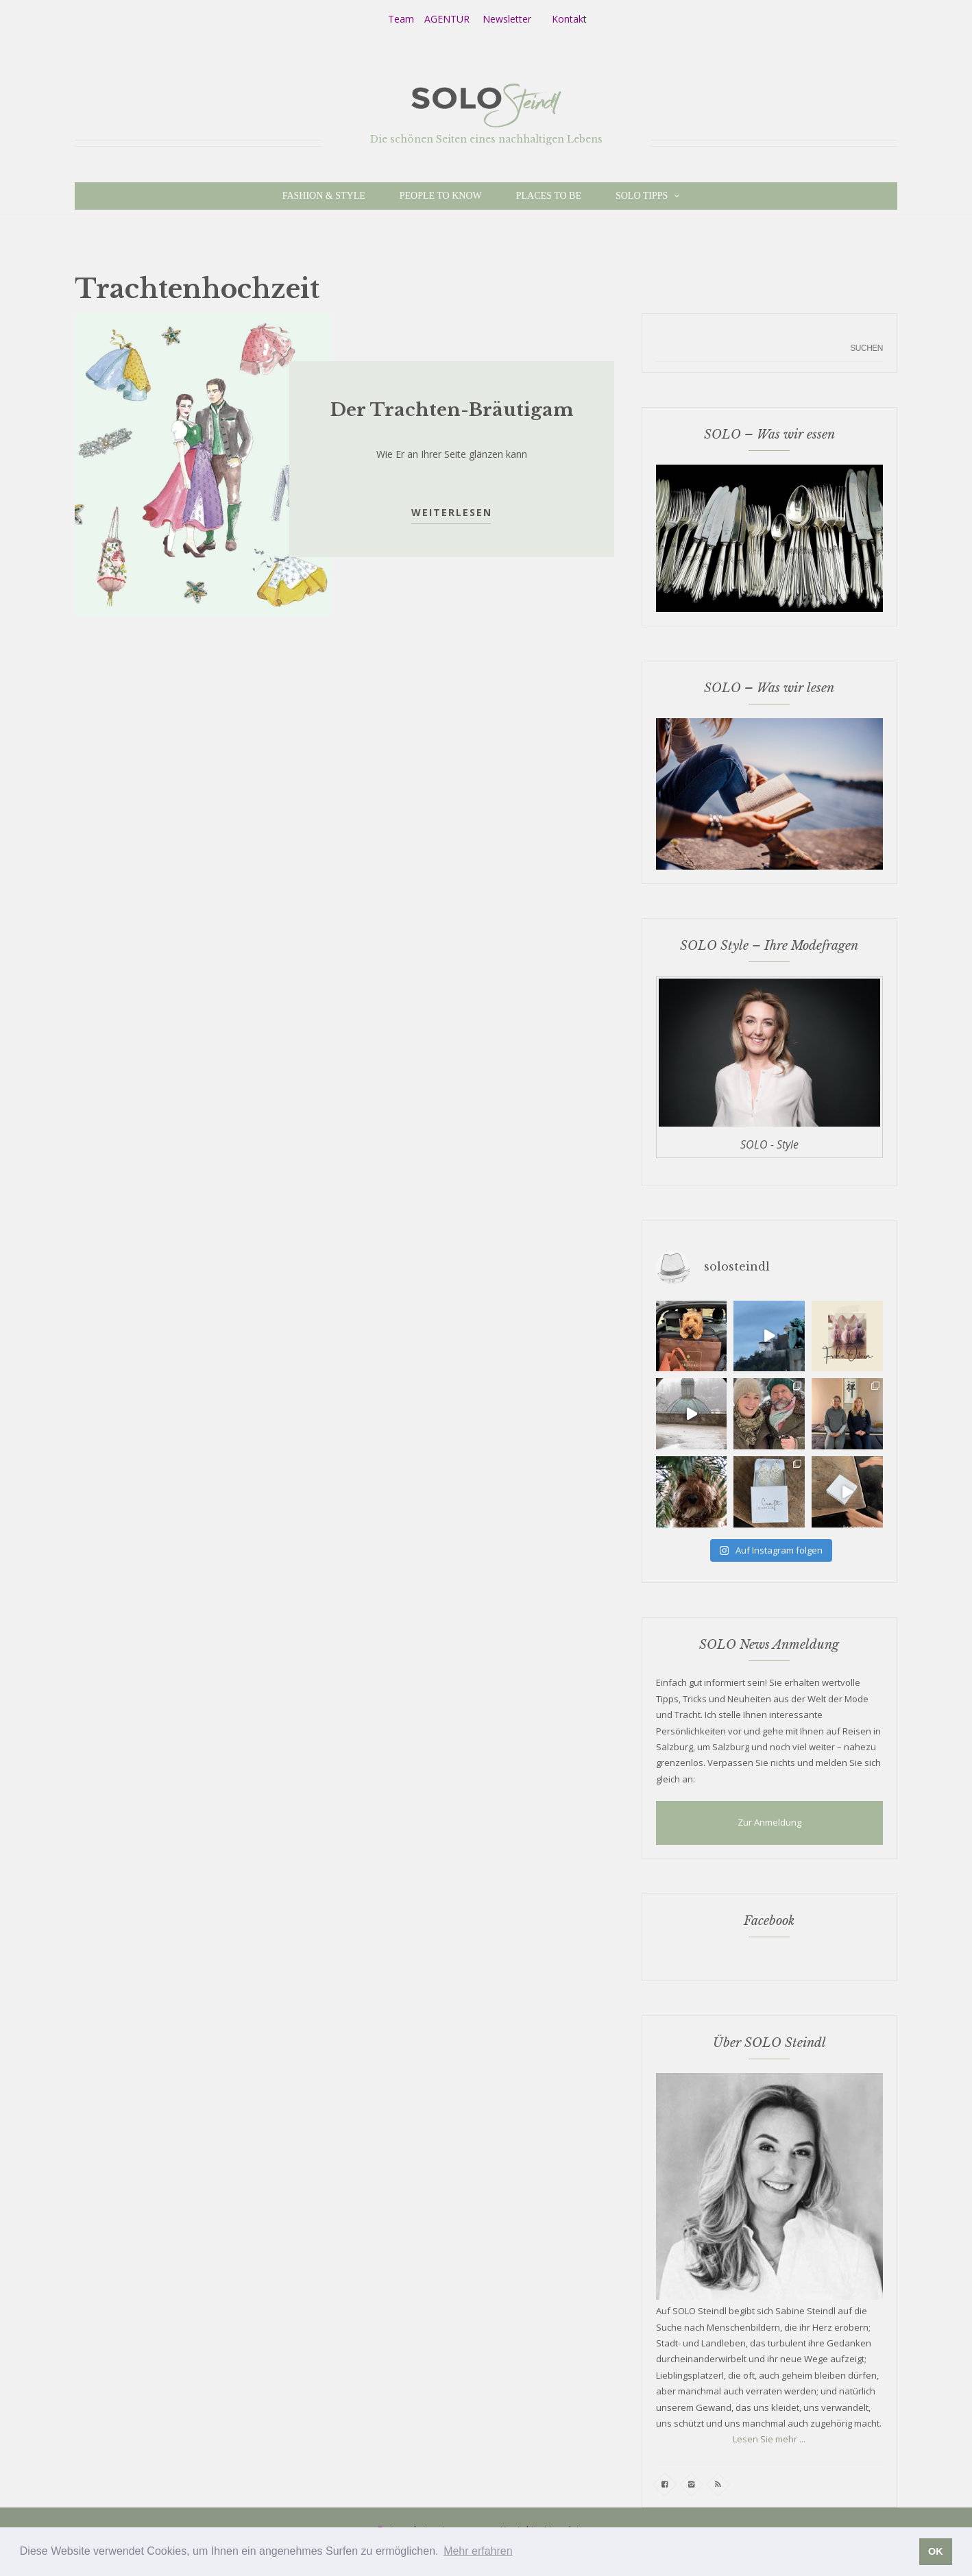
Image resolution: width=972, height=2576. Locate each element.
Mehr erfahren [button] (478, 2551)
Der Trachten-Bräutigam (451, 410)
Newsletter (507, 18)
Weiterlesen (451, 512)
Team (401, 18)
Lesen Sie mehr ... (769, 2439)
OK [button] (935, 2551)
